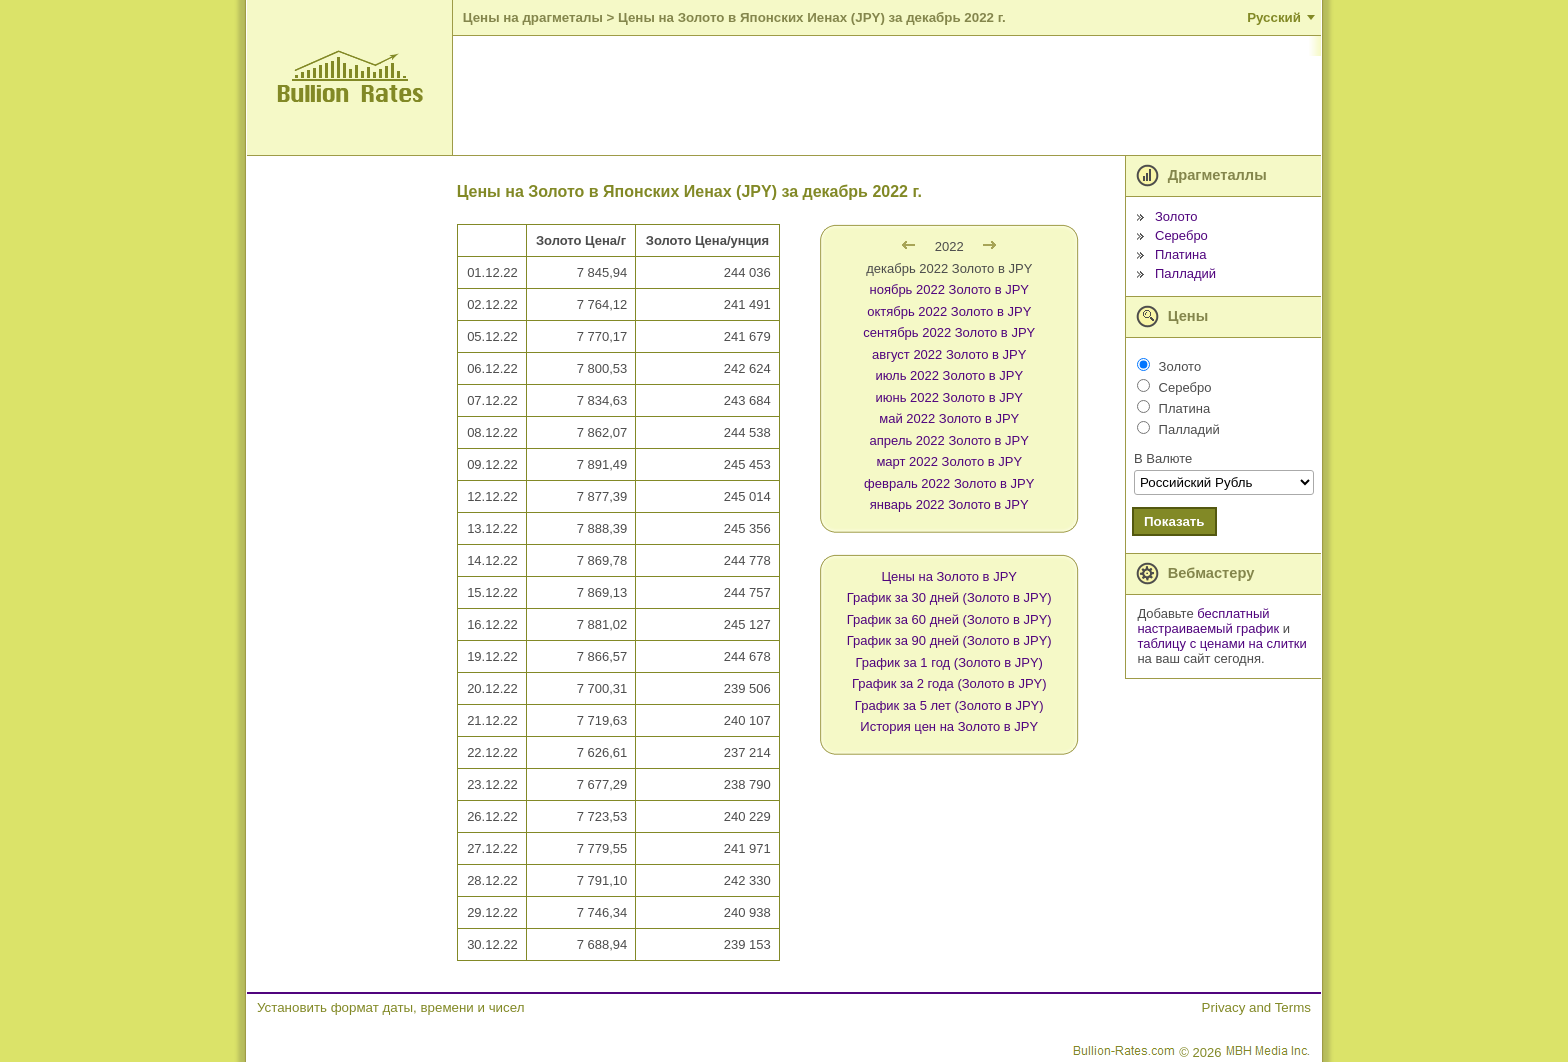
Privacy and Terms (1256, 1007)
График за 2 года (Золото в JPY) (949, 683)
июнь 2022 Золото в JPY (949, 397)
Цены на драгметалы (533, 17)
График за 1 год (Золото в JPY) (949, 662)
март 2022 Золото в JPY (949, 461)
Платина (1181, 254)
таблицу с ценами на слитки (1221, 643)
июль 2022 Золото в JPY (949, 375)
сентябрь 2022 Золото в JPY (949, 332)
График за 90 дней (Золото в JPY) (949, 640)
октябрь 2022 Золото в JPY (949, 311)
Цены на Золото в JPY (949, 576)
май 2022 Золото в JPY (949, 418)
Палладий (1185, 273)
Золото (1176, 216)
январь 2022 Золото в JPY (949, 504)
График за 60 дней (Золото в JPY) (949, 619)
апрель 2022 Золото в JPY (949, 440)
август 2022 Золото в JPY (949, 354)
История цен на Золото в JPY (949, 726)
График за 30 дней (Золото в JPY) (949, 597)
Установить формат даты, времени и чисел (390, 1007)
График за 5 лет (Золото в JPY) (949, 705)
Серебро (1181, 235)
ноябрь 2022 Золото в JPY (949, 289)
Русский (1274, 17)
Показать (1174, 521)
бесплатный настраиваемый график (1208, 621)
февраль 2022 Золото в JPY (949, 483)
